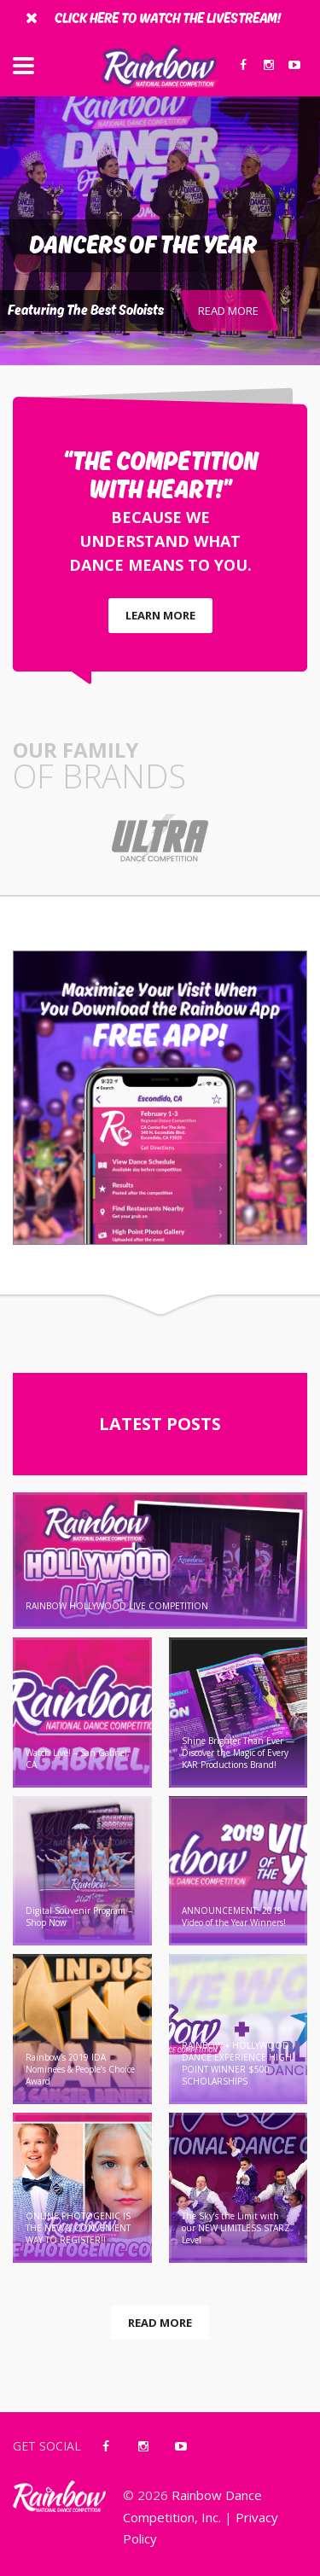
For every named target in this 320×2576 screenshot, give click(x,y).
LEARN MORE (160, 615)
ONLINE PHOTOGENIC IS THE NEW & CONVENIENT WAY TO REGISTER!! (78, 2228)
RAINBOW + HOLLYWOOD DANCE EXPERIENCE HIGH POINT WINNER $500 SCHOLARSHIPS (237, 2063)
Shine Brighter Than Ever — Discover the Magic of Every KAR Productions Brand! (238, 1753)
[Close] (32, 17)
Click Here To (168, 18)
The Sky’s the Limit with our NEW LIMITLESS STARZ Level (236, 2228)
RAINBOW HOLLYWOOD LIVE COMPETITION (117, 1606)
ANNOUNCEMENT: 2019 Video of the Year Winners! (234, 1916)
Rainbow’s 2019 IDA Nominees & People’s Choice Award (80, 2069)
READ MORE (228, 310)
